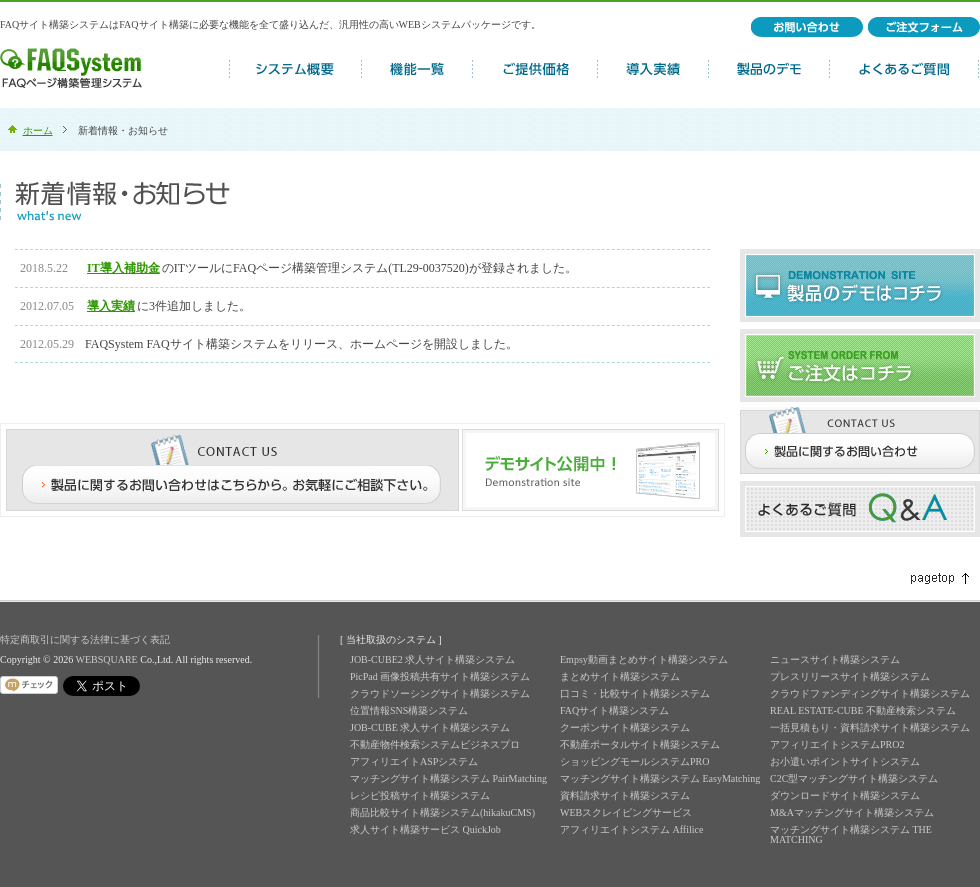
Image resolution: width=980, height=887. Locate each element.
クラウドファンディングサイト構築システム (870, 693)
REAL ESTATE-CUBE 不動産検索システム (863, 710)
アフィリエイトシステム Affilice (631, 829)
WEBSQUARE (106, 659)
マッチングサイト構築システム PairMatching (448, 778)
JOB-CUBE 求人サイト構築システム (430, 727)
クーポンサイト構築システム (625, 727)
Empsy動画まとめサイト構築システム (644, 659)
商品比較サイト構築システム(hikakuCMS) (442, 812)
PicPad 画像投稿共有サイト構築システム (440, 676)
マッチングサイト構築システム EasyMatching (660, 778)
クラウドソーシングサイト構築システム (440, 693)
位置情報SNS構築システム (409, 710)
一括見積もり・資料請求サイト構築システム (870, 727)
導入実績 (111, 306)
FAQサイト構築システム (614, 710)
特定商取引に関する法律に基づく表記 (85, 639)
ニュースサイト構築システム (835, 659)
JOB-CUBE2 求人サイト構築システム (432, 659)
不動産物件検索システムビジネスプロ (435, 744)
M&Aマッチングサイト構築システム (852, 812)
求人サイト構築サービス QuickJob (425, 829)
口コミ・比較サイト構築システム (635, 693)
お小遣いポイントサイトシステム (845, 761)
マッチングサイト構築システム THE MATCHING (851, 834)
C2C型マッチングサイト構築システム (854, 778)
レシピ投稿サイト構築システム (420, 795)
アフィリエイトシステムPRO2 (837, 744)
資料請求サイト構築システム (625, 795)
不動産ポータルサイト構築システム (640, 744)
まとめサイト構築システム (620, 676)
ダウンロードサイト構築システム (845, 795)
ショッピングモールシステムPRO (634, 761)
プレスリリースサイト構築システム (850, 676)
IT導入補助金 (123, 268)
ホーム (38, 130)
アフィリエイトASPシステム (414, 761)
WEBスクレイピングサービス (626, 812)
